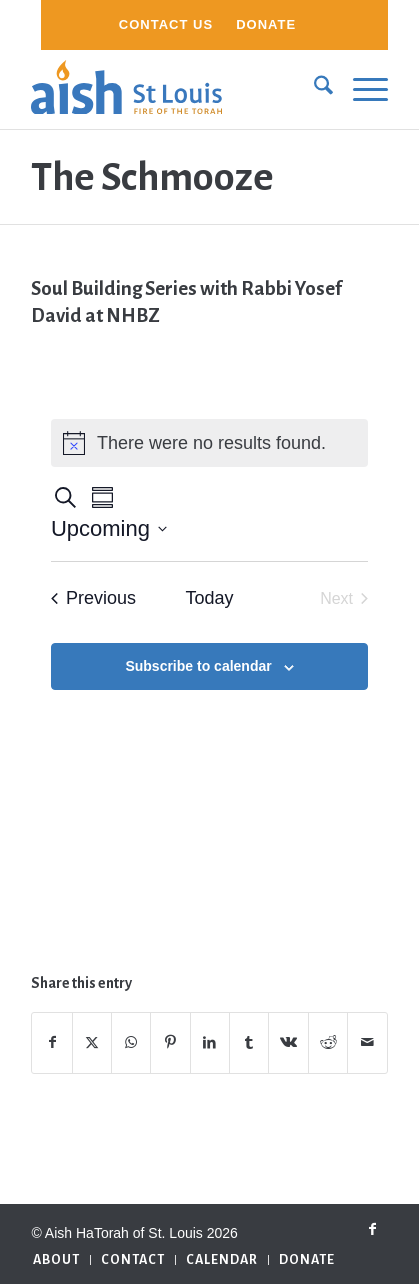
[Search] (313, 89)
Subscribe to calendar (198, 666)
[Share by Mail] (367, 1043)
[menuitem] (166, 25)
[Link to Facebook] (373, 1229)
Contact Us (166, 24)
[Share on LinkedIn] (210, 1043)
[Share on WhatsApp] (131, 1043)
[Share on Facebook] (51, 1043)
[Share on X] (92, 1043)
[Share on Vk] (288, 1043)
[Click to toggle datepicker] (109, 528)
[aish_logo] (173, 89)
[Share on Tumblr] (249, 1043)
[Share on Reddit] (328, 1043)
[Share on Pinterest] (170, 1043)
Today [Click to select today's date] (209, 598)
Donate (266, 24)
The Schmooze (152, 177)
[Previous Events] (93, 598)
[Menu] (360, 89)
